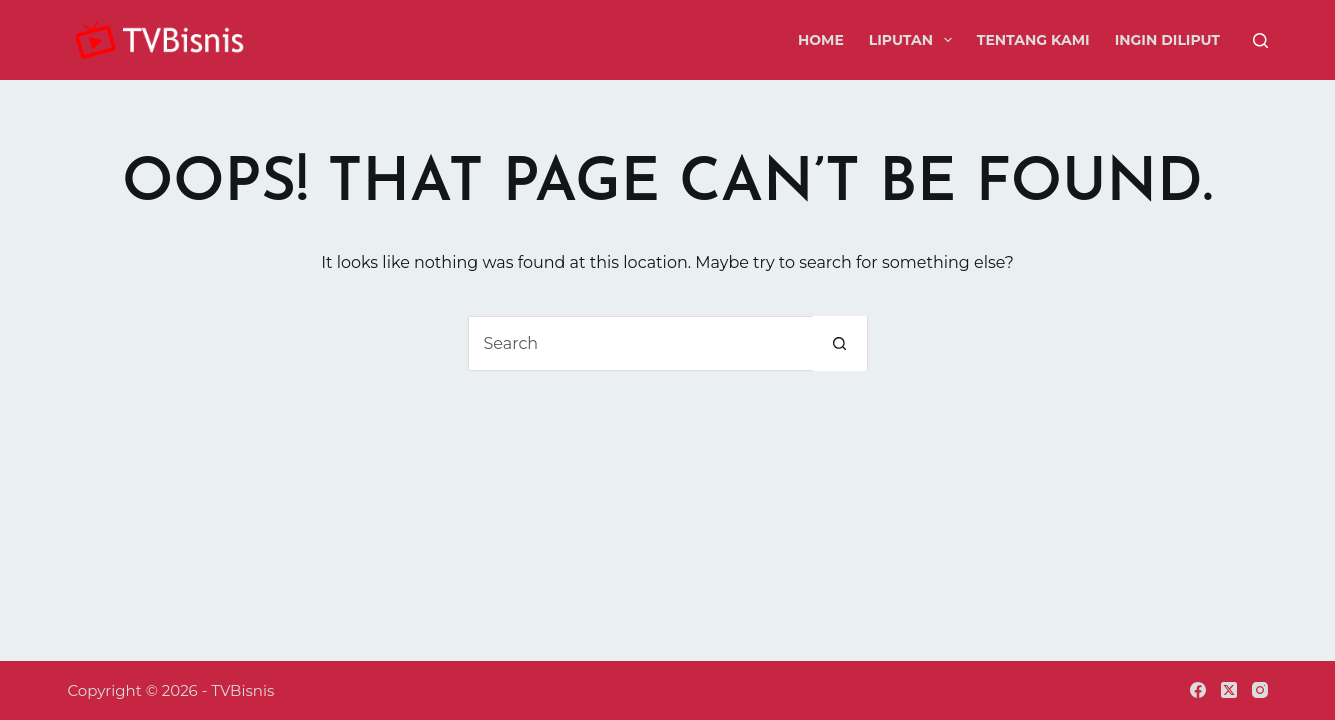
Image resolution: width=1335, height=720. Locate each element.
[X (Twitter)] (1229, 690)
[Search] (1260, 40)
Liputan (914, 40)
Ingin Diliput (1167, 40)
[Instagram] (1260, 690)
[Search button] (839, 343)
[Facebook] (1198, 690)
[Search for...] (640, 343)
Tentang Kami (1033, 40)
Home (821, 40)
